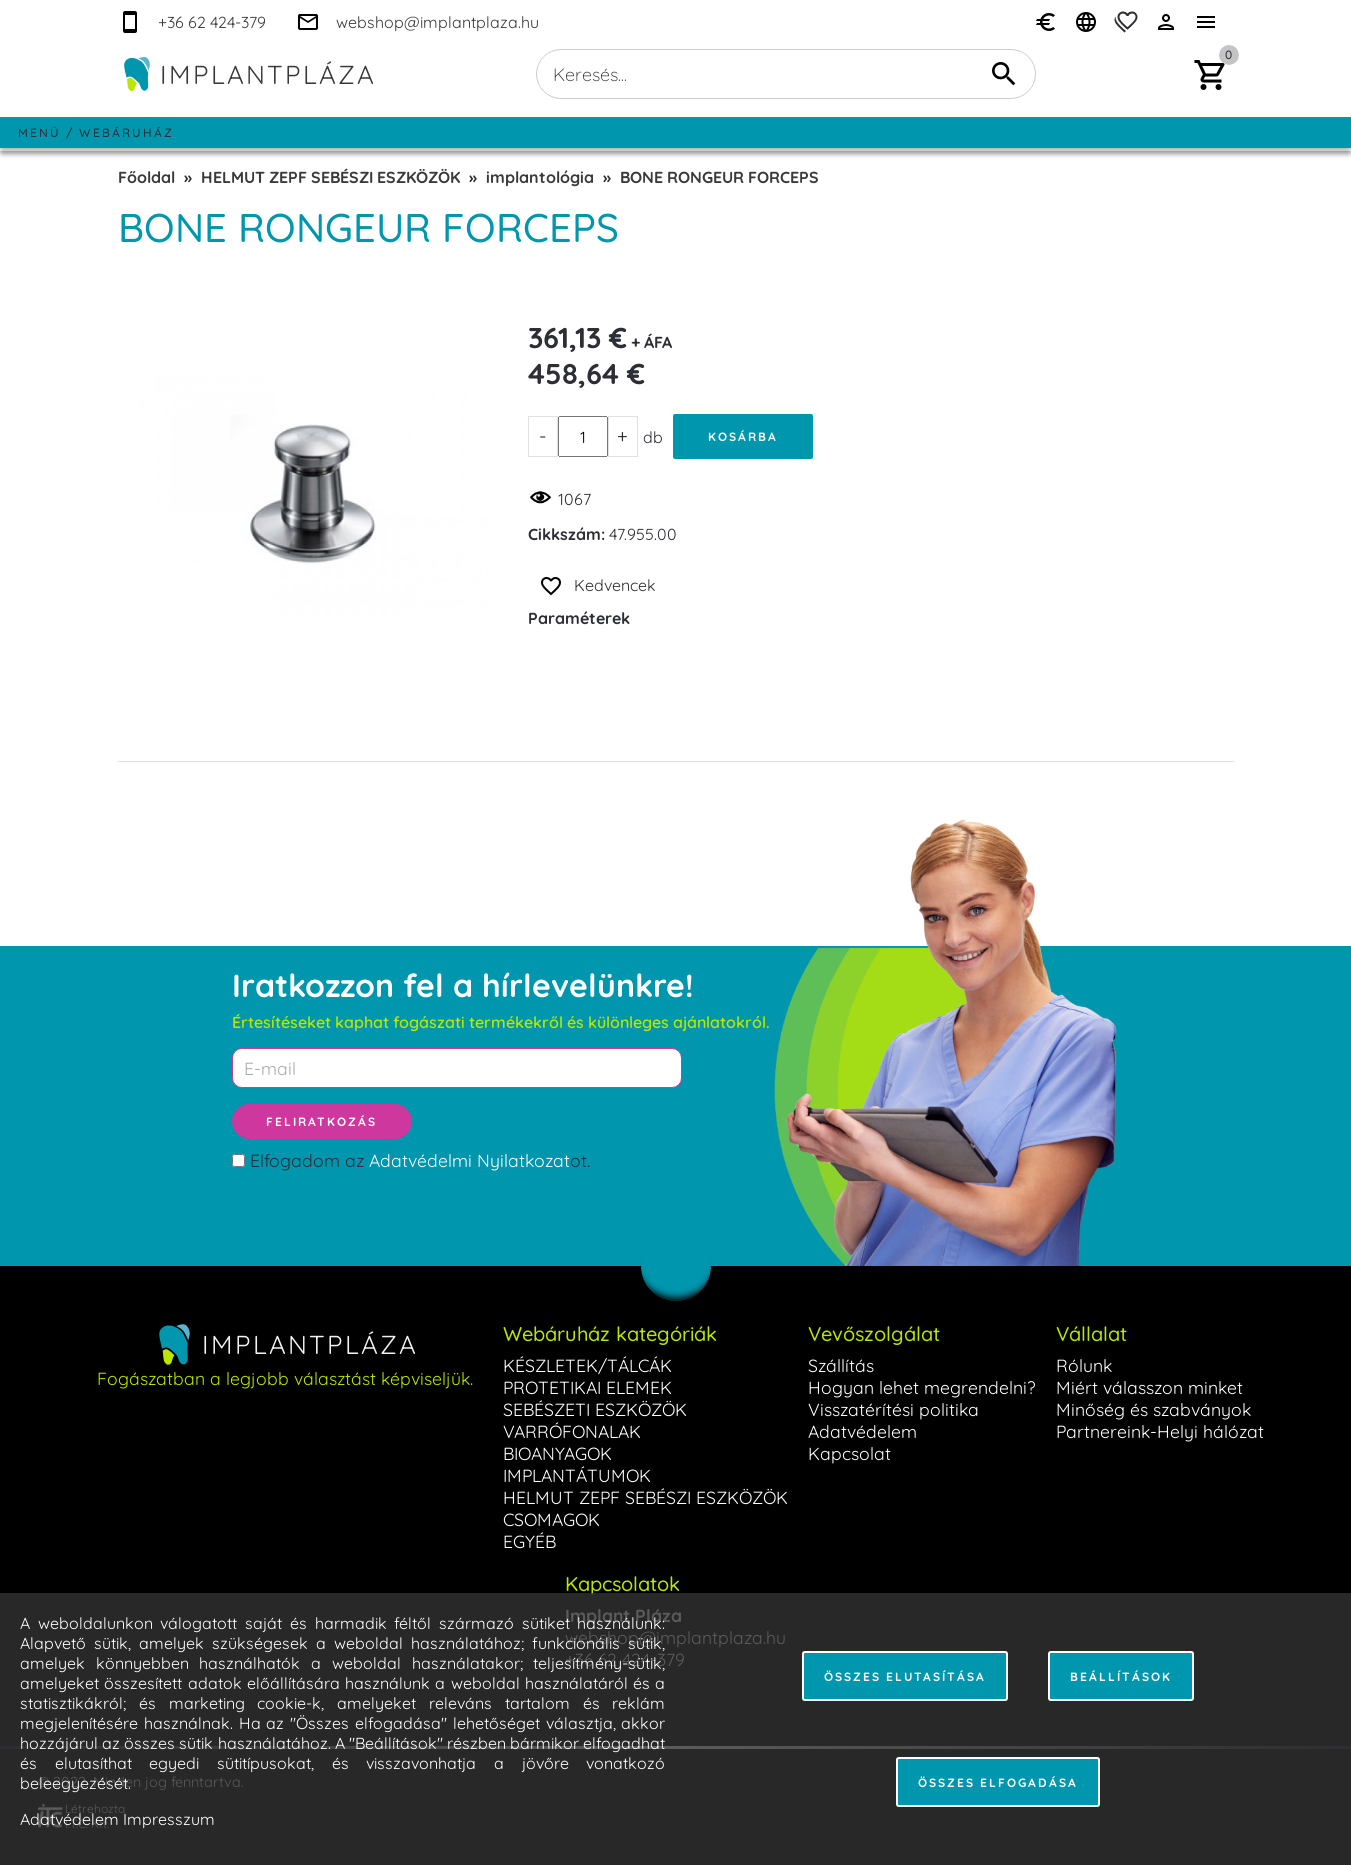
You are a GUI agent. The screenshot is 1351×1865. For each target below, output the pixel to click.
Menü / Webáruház (96, 132)
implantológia (540, 177)
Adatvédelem (862, 1431)
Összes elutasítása (905, 1676)
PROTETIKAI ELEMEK (587, 1387)
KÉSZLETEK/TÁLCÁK (587, 1365)
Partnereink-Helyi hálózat (1160, 1431)
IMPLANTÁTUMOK (577, 1475)
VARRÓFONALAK (572, 1431)
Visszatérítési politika (893, 1409)
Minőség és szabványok (1153, 1409)
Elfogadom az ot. (420, 1160)
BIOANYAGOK (557, 1453)
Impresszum (169, 1819)
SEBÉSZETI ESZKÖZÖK (595, 1409)
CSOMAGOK (551, 1519)
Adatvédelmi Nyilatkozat (469, 1160)
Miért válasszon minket (1149, 1387)
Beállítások (1121, 1676)
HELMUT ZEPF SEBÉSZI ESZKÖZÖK (330, 177)
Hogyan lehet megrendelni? (922, 1387)
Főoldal (146, 177)
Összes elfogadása (998, 1782)
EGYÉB (529, 1541)
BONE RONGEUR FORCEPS (719, 177)
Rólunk (1084, 1365)
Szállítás (841, 1365)
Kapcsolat (849, 1453)
